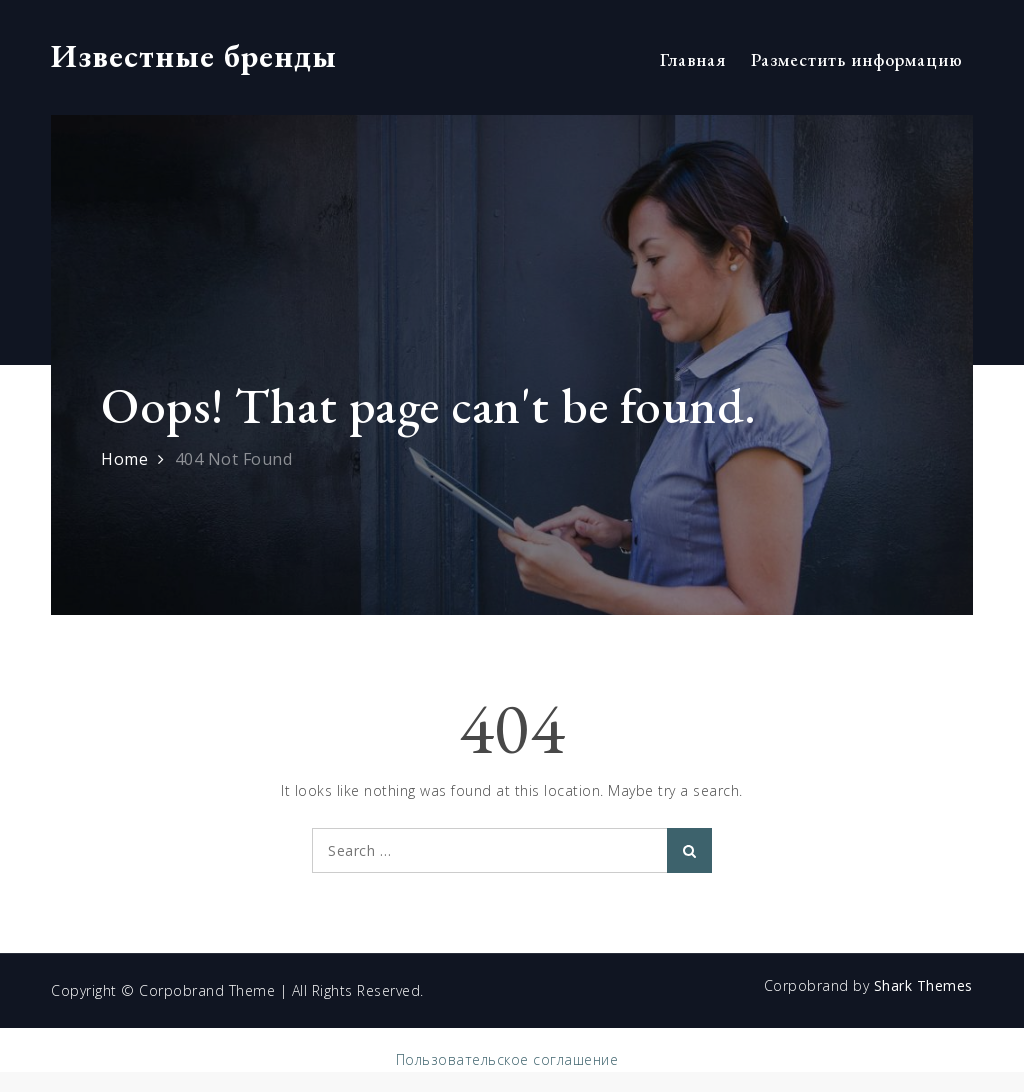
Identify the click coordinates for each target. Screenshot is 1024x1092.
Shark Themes (923, 985)
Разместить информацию (857, 59)
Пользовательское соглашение (507, 1059)
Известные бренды (194, 56)
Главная (693, 59)
